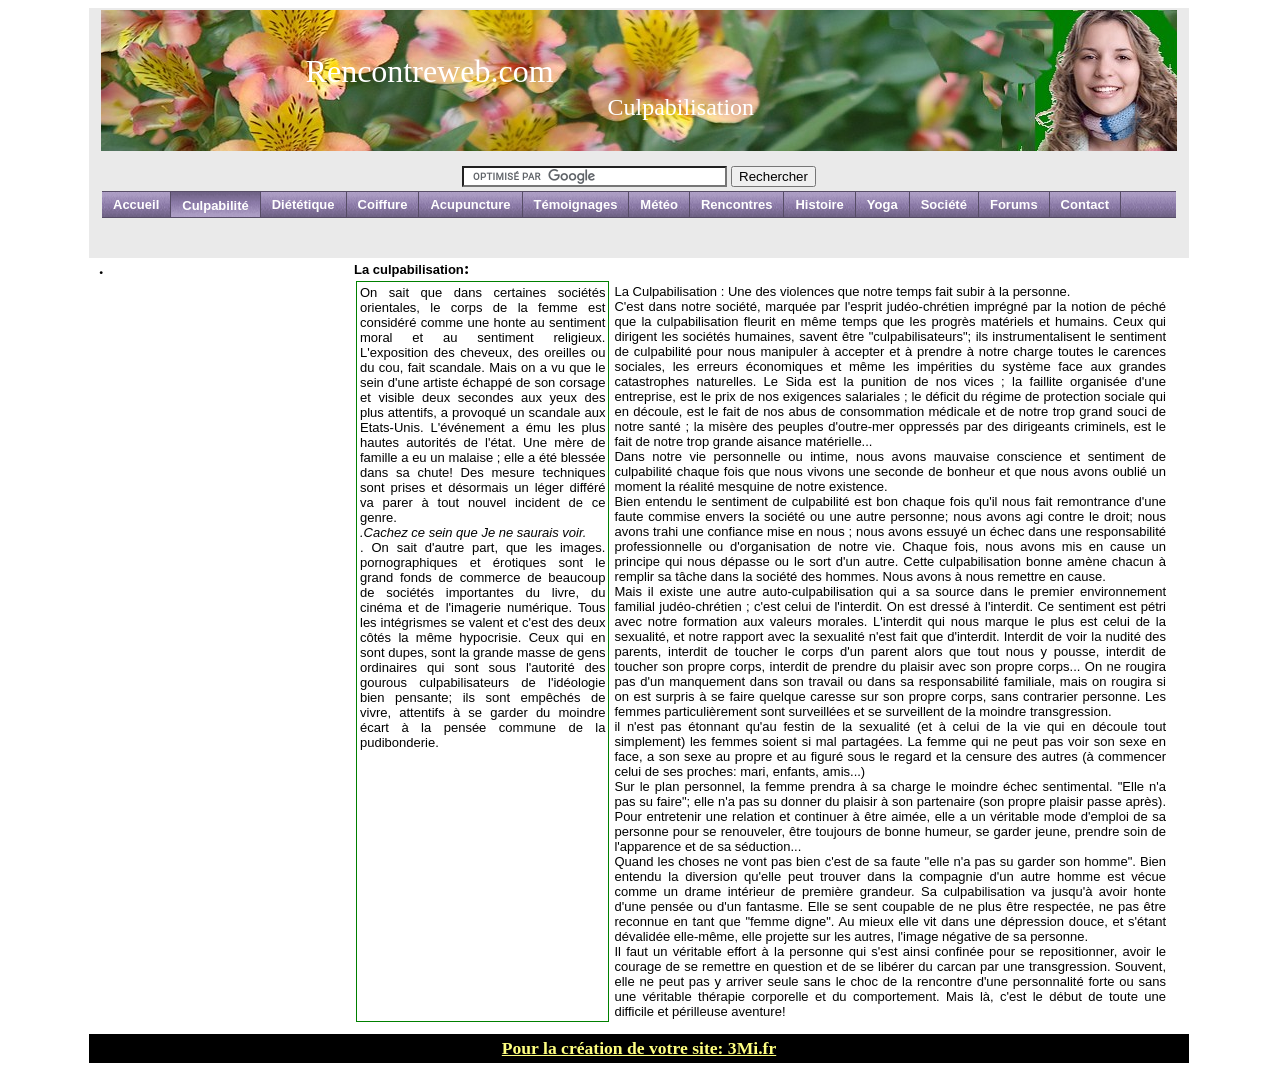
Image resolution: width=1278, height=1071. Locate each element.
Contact (1085, 204)
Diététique (303, 204)
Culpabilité (215, 205)
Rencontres (737, 204)
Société (944, 204)
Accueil (136, 204)
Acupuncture (470, 204)
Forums (1014, 204)
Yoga (882, 204)
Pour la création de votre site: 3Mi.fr (639, 1048)
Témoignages (576, 204)
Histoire (819, 204)
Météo (659, 204)
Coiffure (383, 204)
